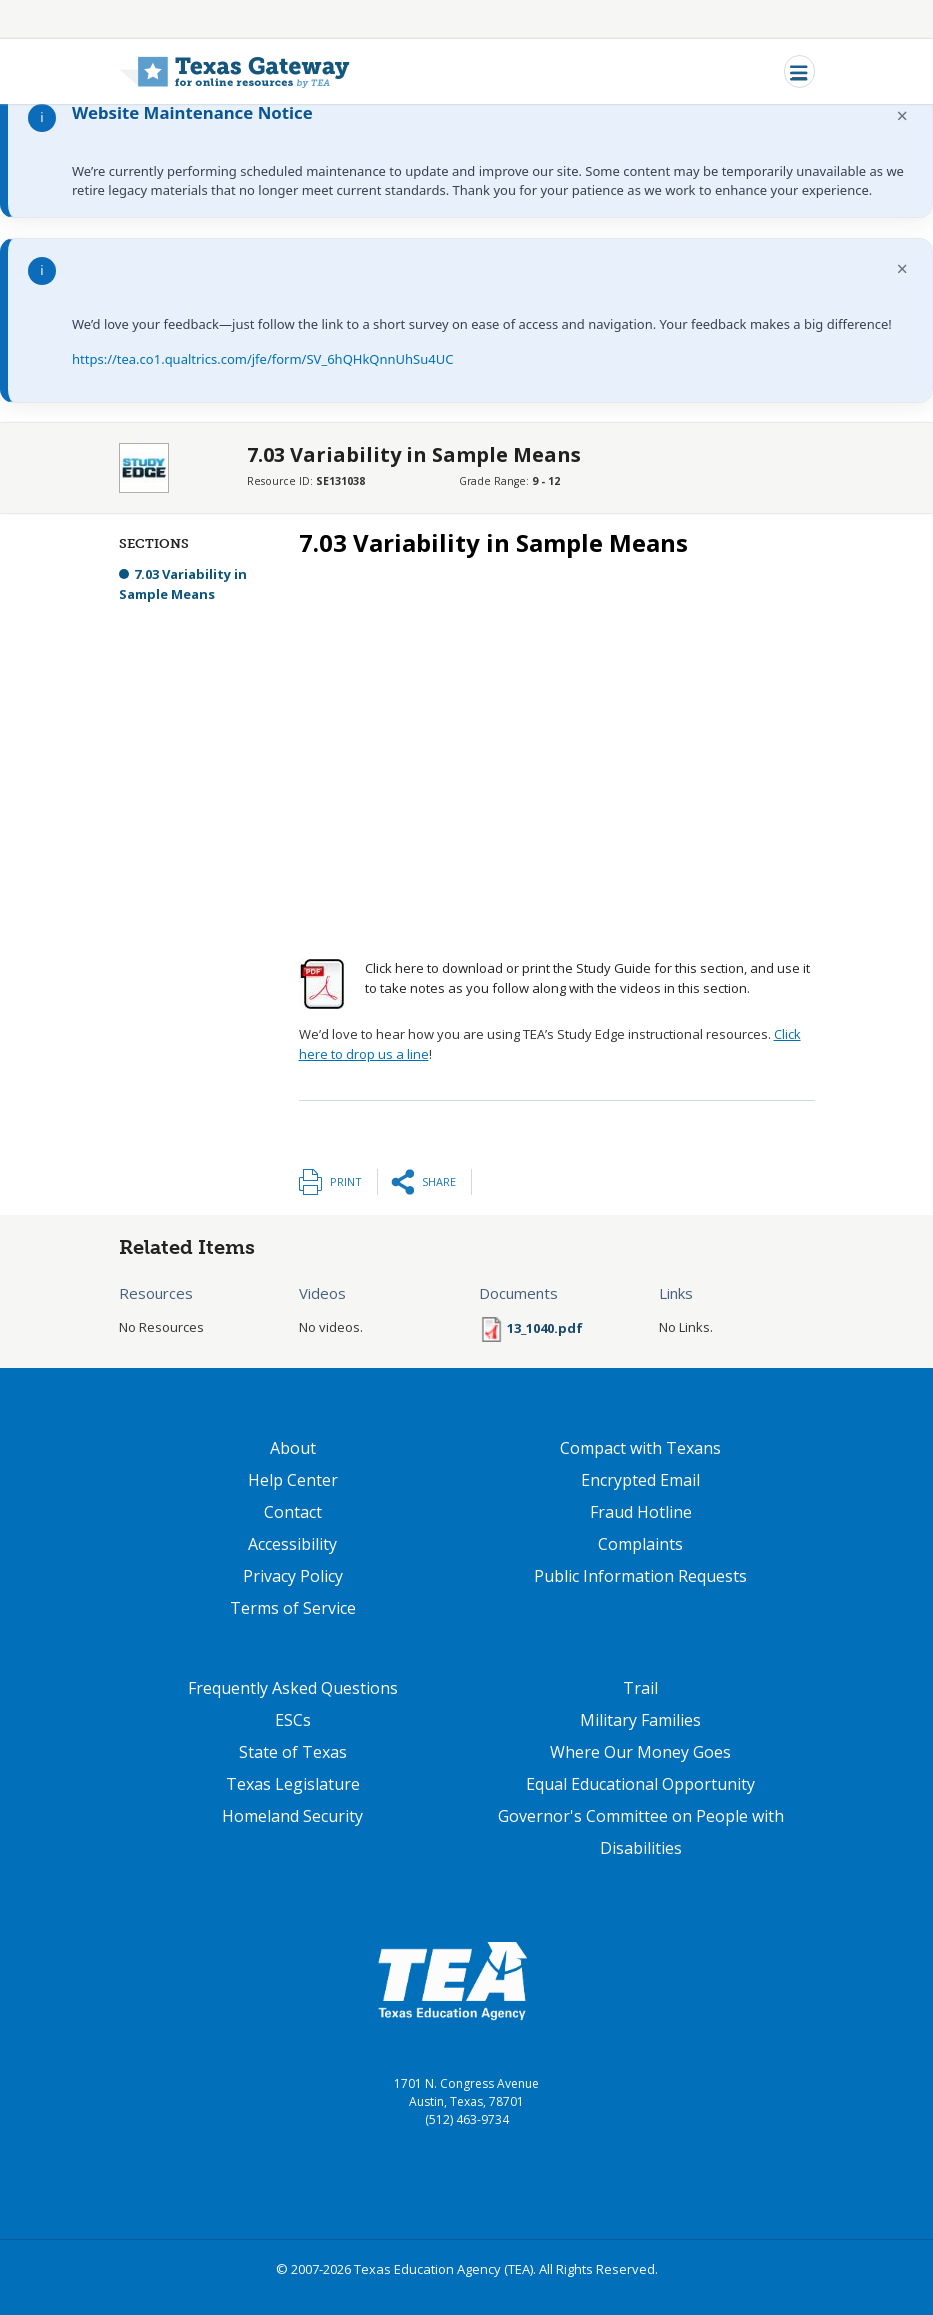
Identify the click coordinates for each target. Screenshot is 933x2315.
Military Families (640, 1720)
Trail (640, 1688)
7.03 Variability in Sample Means (183, 584)
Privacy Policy (293, 1576)
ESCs (293, 1720)
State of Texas (293, 1752)
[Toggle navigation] (799, 71)
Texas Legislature (293, 1784)
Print (346, 1181)
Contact (293, 1512)
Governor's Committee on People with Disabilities (641, 1832)
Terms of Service (293, 1608)
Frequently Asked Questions (293, 1688)
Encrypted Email (640, 1480)
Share (439, 1181)
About (293, 1448)
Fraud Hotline (641, 1512)
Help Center (293, 1480)
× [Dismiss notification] (902, 115)
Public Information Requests (640, 1576)
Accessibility (292, 1544)
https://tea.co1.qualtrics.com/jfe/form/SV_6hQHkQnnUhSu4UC (262, 359)
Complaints (640, 1544)
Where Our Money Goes (640, 1752)
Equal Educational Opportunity (640, 1784)
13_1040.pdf (545, 1328)
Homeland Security (292, 1816)
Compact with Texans (640, 1448)
